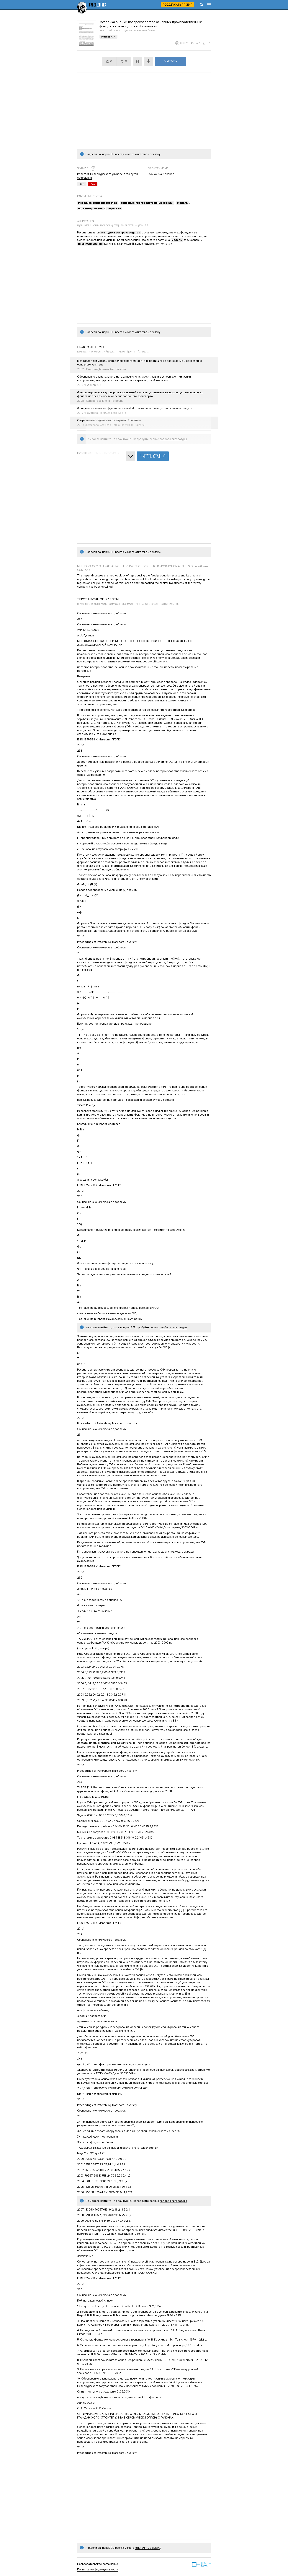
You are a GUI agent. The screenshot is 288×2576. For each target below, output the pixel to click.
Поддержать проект (177, 4)
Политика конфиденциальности (97, 2569)
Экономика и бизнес (161, 174)
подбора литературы (173, 1327)
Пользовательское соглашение (97, 2564)
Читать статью (153, 456)
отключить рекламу (147, 154)
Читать (170, 61)
